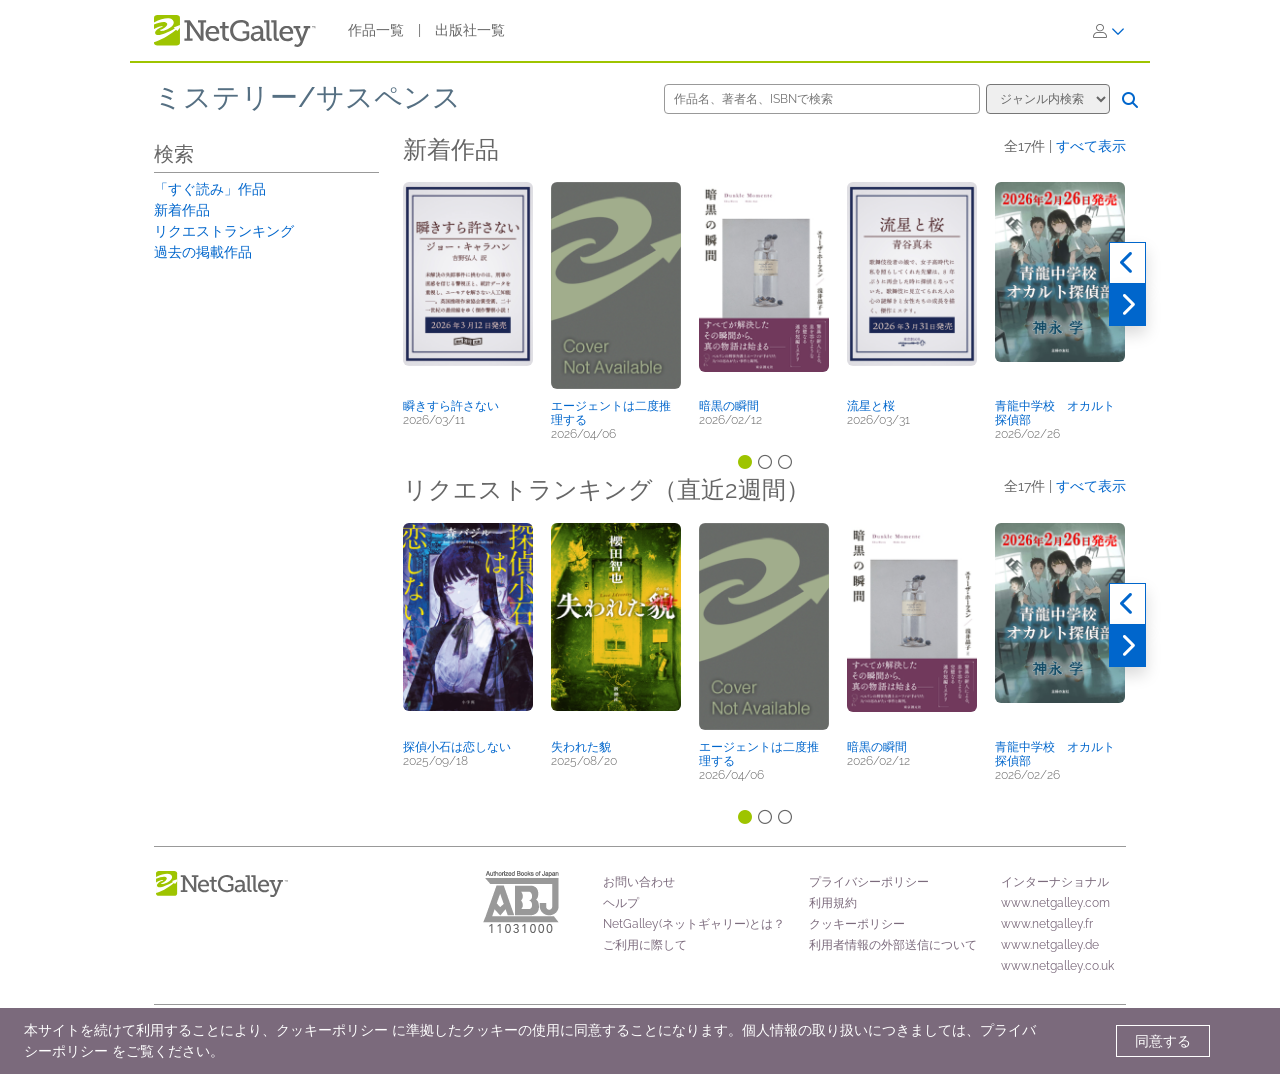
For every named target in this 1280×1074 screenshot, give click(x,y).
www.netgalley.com (1055, 903)
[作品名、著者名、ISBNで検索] (822, 99)
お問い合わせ (639, 882)
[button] (468, 287)
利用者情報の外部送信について (893, 945)
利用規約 (833, 903)
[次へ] (1127, 305)
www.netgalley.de (1050, 945)
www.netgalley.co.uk (1057, 966)
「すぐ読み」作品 (210, 189)
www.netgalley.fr (1047, 924)
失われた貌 (581, 747)
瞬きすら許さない (451, 406)
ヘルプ (621, 903)
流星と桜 (871, 406)
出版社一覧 (470, 30)
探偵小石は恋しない (457, 747)
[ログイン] (1109, 31)
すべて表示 (1091, 146)
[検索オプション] (1048, 99)
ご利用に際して (645, 945)
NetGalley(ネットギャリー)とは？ (694, 924)
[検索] (1130, 100)
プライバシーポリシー (869, 882)
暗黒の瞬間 (729, 406)
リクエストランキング (224, 231)
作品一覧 (376, 30)
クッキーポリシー (857, 924)
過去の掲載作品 (203, 252)
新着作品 (182, 210)
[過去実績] (1127, 263)
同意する (1163, 1041)
